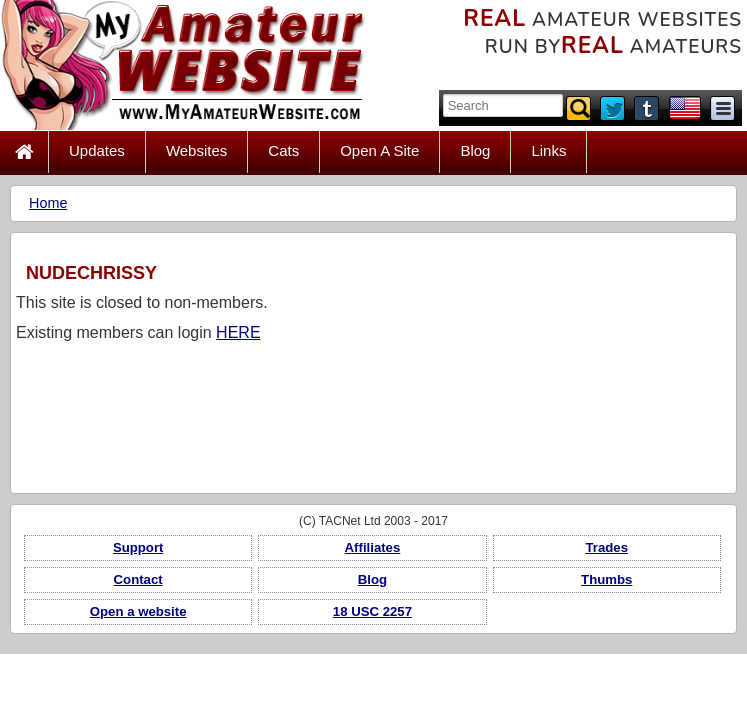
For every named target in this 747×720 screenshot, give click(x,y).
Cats (283, 150)
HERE (238, 332)
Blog (475, 150)
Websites (196, 150)
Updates (97, 150)
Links (548, 150)
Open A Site (379, 150)
